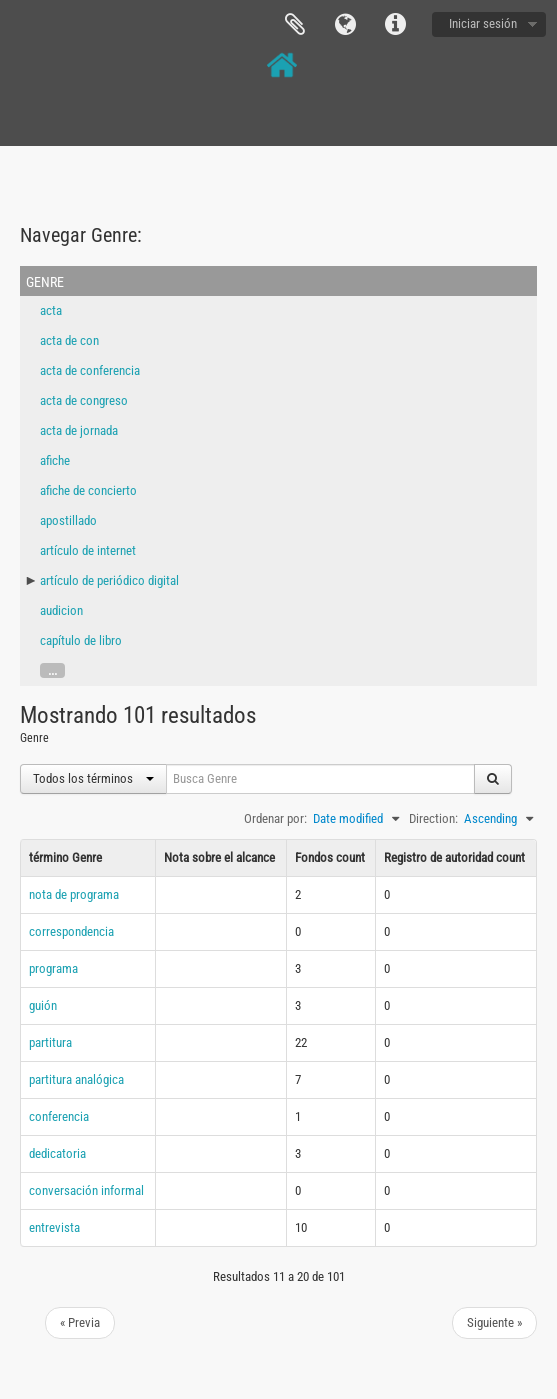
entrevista (54, 1227)
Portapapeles (295, 25)
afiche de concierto (88, 490)
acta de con (69, 340)
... (52, 670)
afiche (55, 460)
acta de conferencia (90, 370)
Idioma (345, 25)
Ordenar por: (275, 818)
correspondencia (71, 931)
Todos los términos (93, 778)
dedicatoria (57, 1153)
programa (53, 968)
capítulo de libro (81, 640)
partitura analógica (76, 1079)
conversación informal (86, 1190)
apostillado (68, 520)
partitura (50, 1042)
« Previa (80, 1322)
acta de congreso (84, 400)
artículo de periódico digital (109, 580)
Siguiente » (494, 1322)
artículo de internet (88, 550)
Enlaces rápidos (395, 25)
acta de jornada (79, 430)
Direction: (433, 818)
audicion (61, 610)
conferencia (59, 1116)
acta (51, 310)
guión (43, 1005)
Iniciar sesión (483, 23)
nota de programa (74, 894)
